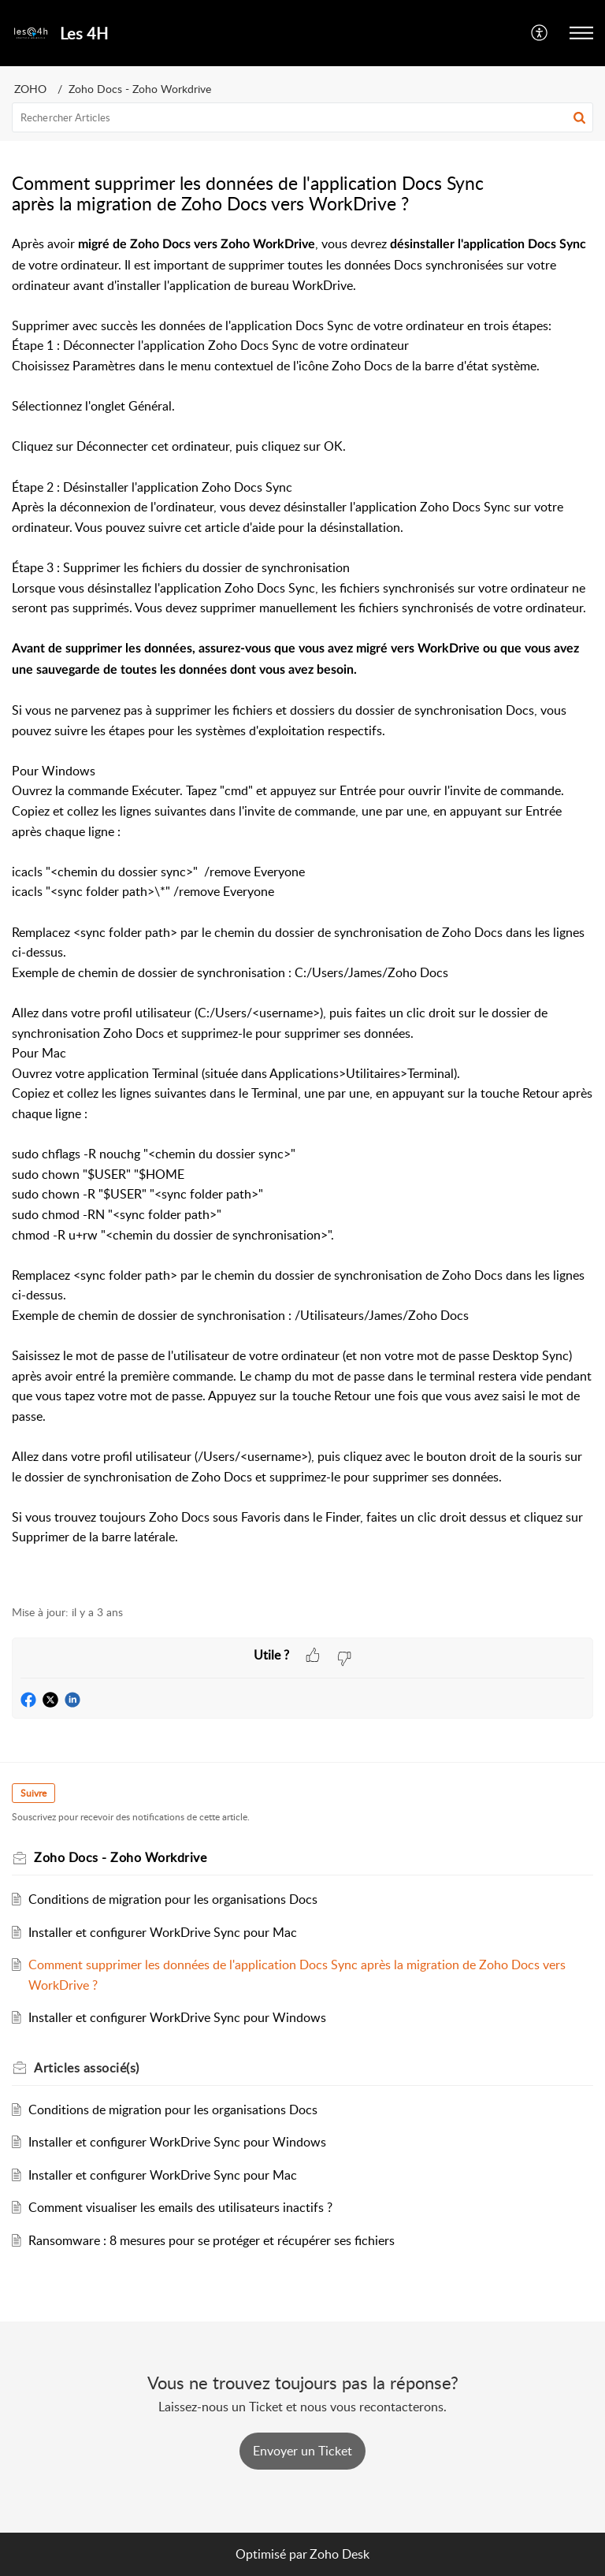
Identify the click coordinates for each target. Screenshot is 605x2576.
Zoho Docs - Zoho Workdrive (140, 88)
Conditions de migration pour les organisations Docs (172, 1899)
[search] (302, 117)
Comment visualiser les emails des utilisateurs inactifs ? (180, 2207)
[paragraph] (302, 911)
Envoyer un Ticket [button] (302, 2450)
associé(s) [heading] (86, 2067)
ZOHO (30, 88)
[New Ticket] (302, 2450)
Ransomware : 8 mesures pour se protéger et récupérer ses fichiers (211, 2240)
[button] (540, 33)
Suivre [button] (33, 1793)
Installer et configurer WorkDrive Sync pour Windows (177, 2017)
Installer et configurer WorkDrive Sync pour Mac (162, 1932)
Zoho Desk (339, 2554)
